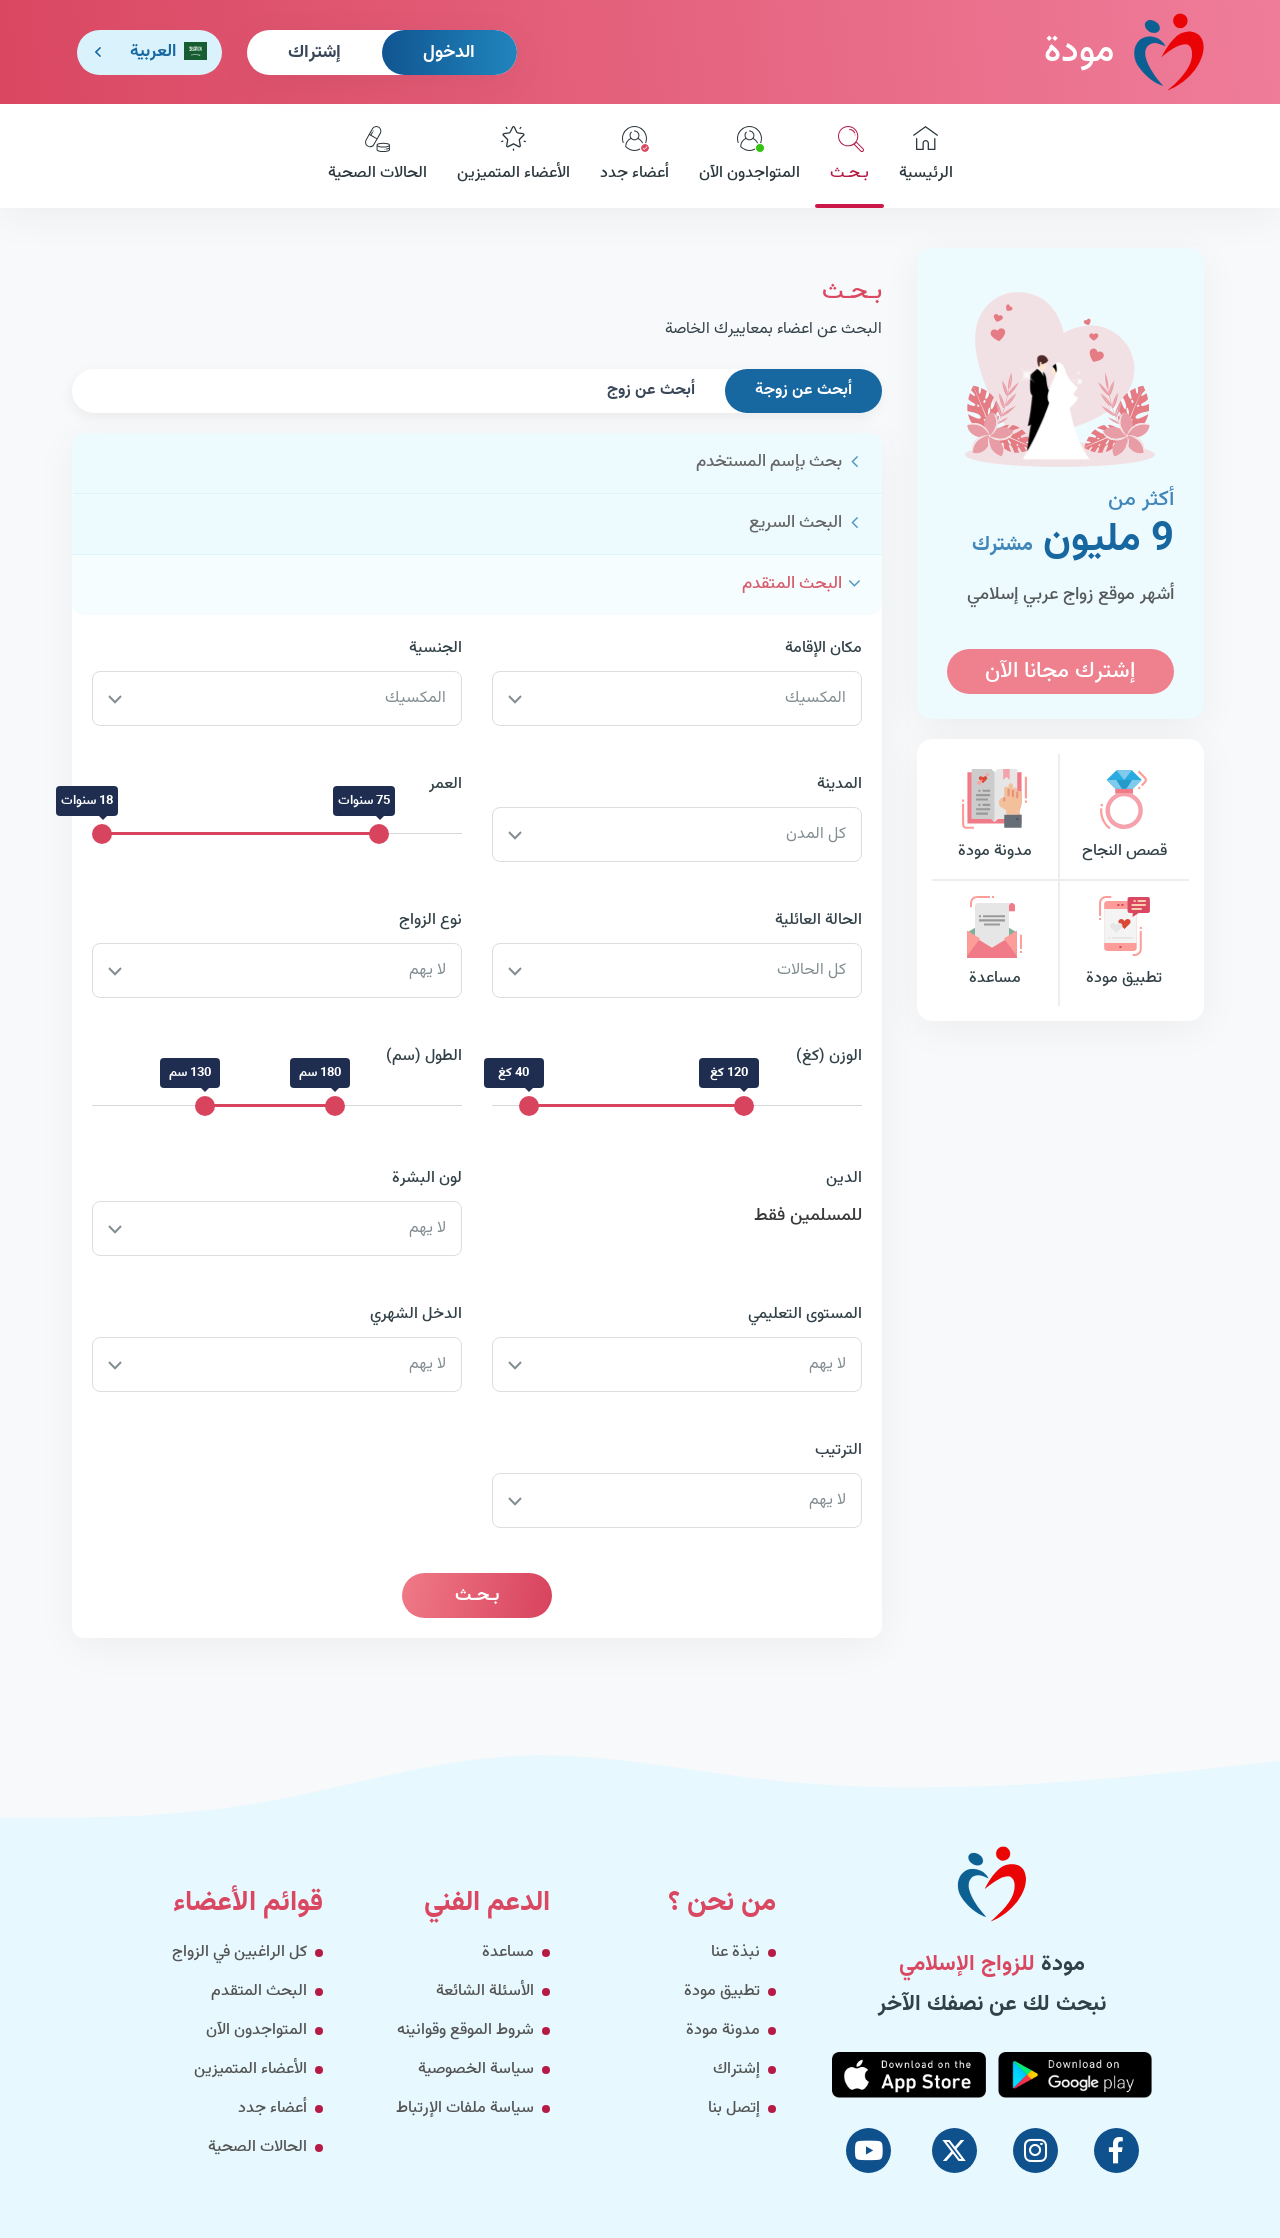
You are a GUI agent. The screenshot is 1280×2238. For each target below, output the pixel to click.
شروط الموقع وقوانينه (465, 2030)
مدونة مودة (995, 816)
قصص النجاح (1124, 816)
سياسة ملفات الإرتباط (465, 2108)
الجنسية (435, 648)
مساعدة (995, 943)
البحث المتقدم (792, 584)
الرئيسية (926, 156)
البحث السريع (795, 523)
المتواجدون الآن (749, 156)
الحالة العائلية (818, 920)
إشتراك (314, 53)
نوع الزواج (430, 920)
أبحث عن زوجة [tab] (803, 390)
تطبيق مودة (1124, 943)
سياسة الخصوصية (476, 2069)
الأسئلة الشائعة (485, 1991)
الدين (844, 1178)
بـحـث (849, 156)
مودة (1124, 51)
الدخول (449, 53)
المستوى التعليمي (805, 1314)
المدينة (839, 784)
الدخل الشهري (416, 1314)
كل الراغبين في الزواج (239, 1952)
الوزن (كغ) (829, 1056)
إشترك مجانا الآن (1060, 671)
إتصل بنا (734, 2108)
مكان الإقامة (823, 648)
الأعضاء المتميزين (513, 156)
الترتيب (838, 1450)
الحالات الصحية (377, 156)
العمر (445, 784)
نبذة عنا (735, 1952)
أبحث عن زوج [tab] (651, 390)
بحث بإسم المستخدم (769, 462)
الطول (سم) (424, 1056)
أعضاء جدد (634, 156)
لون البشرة (427, 1178)
